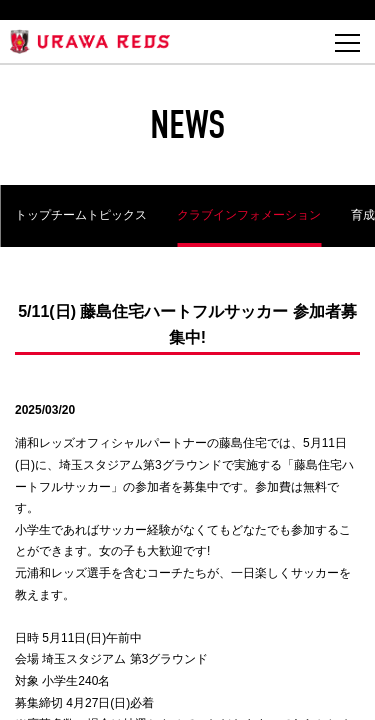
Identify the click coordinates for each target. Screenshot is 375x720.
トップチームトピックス (81, 215)
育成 (363, 215)
